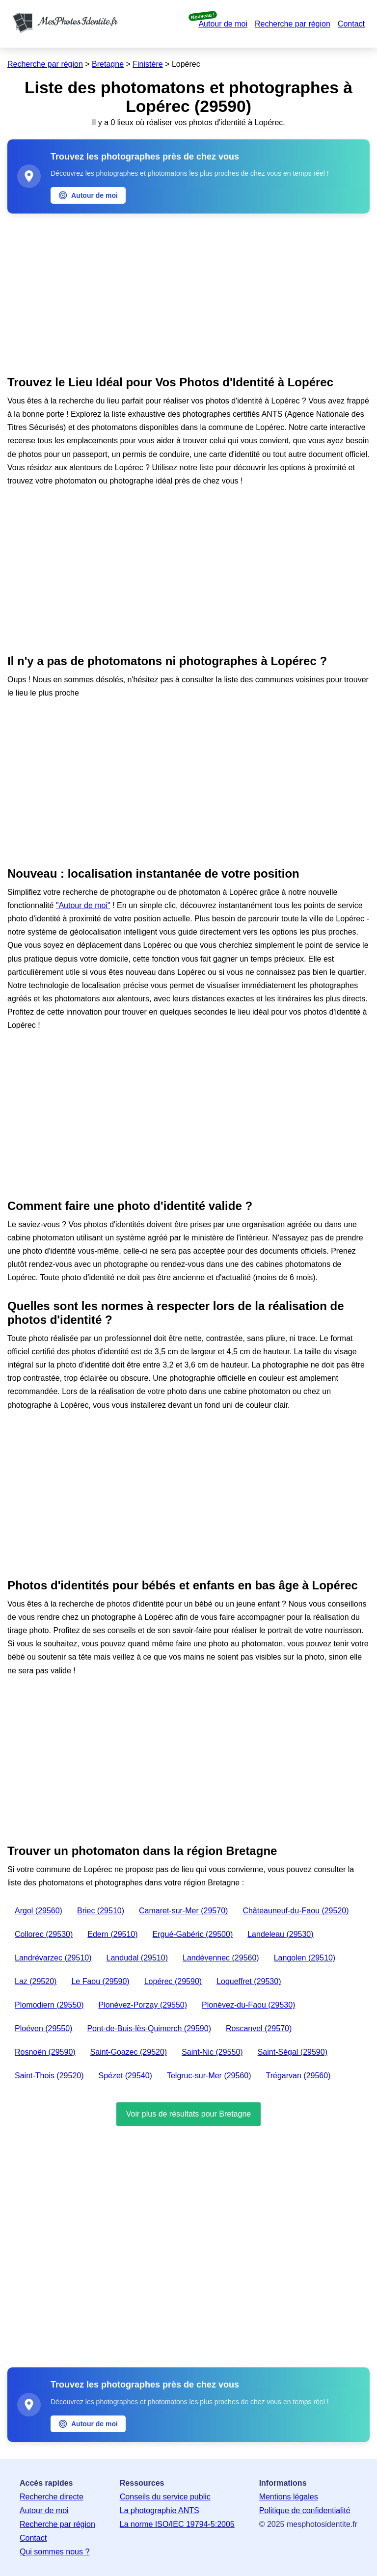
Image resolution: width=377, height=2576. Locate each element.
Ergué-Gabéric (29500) (193, 1934)
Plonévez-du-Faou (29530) (248, 2005)
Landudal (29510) (137, 1958)
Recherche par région (292, 24)
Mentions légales (288, 2497)
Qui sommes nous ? (54, 2552)
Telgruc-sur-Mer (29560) (209, 2075)
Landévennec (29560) (221, 1958)
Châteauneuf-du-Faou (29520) (295, 1910)
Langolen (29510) (304, 1958)
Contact (351, 24)
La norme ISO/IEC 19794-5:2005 (177, 2524)
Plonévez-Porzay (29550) (143, 2005)
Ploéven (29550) (43, 2028)
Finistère (147, 64)
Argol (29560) (38, 1910)
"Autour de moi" (83, 905)
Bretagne (108, 64)
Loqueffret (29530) (248, 1981)
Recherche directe (51, 2497)
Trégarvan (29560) (298, 2075)
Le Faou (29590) (100, 1981)
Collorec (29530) (44, 1934)
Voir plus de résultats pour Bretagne (188, 2114)
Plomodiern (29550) (49, 2005)
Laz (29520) (35, 1981)
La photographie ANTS (159, 2510)
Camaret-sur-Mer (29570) (183, 1910)
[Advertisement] (188, 292)
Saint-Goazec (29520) (128, 2052)
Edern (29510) (112, 1934)
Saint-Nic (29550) (212, 2052)
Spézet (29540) (125, 2075)
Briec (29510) (100, 1910)
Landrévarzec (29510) (53, 1958)
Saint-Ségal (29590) (292, 2052)
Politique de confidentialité (304, 2510)
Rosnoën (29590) (45, 2052)
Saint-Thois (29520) (49, 2075)
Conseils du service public (165, 2497)
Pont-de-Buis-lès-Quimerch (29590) (149, 2028)
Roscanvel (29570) (259, 2028)
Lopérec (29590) (173, 1981)
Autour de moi (222, 24)
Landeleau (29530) (280, 1934)
